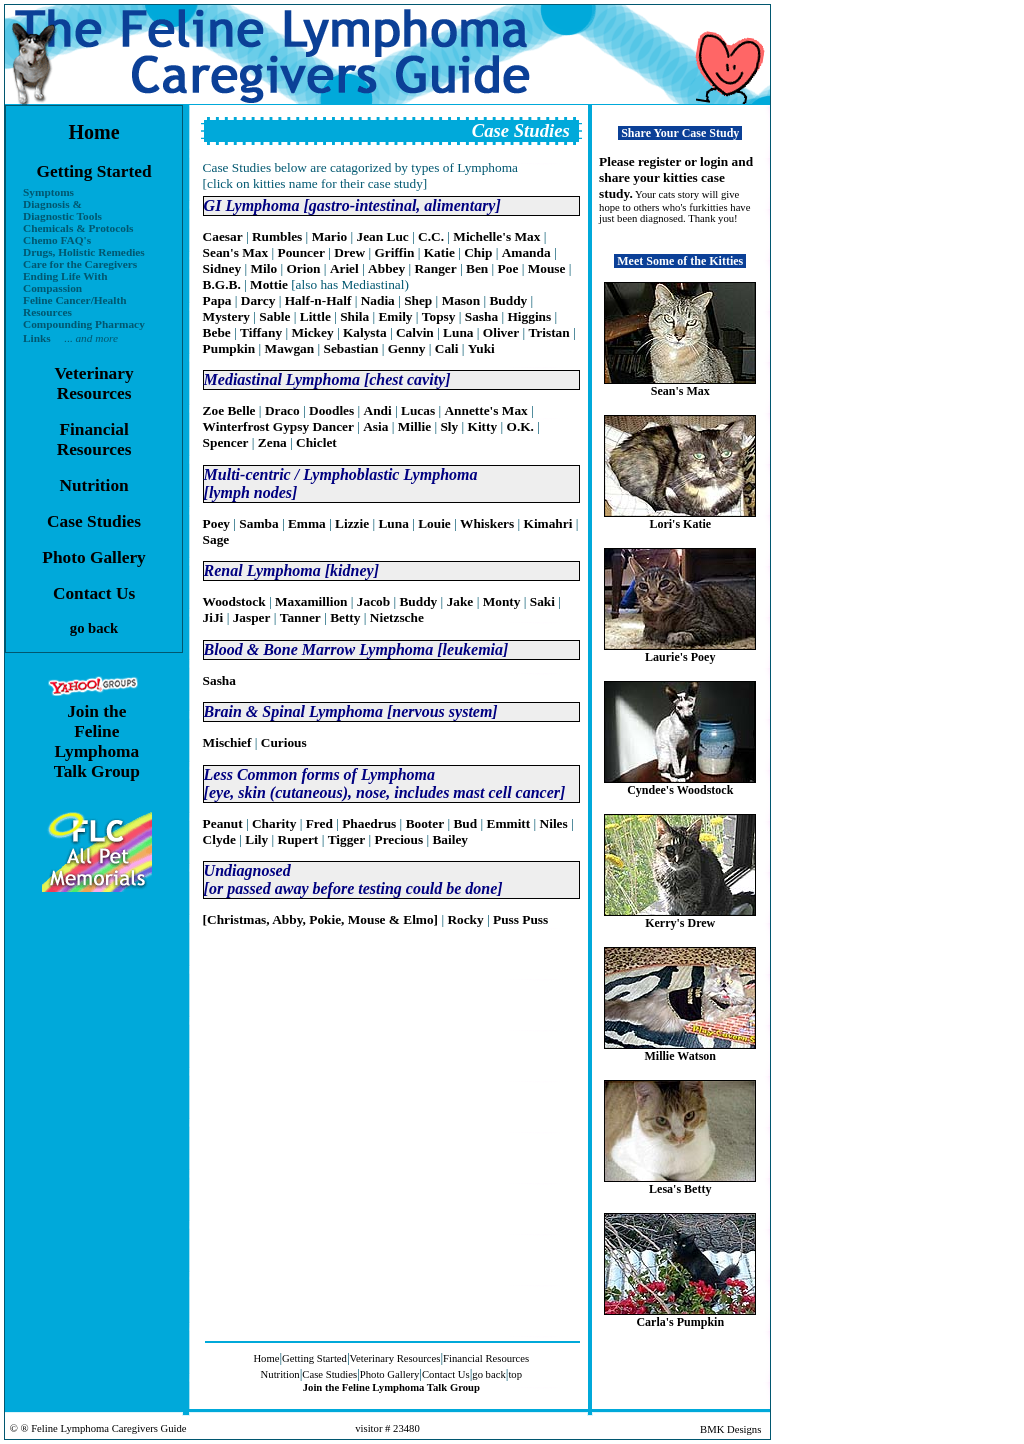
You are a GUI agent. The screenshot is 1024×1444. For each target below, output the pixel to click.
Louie (434, 523)
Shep (418, 300)
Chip (478, 252)
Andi (378, 410)
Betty (345, 617)
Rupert (298, 839)
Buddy (508, 300)
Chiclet (316, 442)
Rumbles (277, 236)
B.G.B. (222, 284)
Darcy (258, 300)
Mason (461, 300)
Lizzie (352, 523)
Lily (256, 839)
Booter (425, 823)
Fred (319, 823)
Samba (258, 523)
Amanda (526, 252)
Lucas (418, 410)
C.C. (431, 236)
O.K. (520, 426)
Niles (554, 823)
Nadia (378, 300)
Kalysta (365, 332)
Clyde (219, 839)
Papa (217, 300)
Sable (274, 316)
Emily (395, 316)
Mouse (547, 268)
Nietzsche (397, 617)
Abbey (386, 268)
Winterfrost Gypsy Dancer (278, 426)
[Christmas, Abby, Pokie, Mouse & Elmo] (320, 919)
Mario (330, 236)
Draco (282, 410)
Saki (542, 601)
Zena (272, 442)
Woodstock (234, 601)
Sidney (222, 268)
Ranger (435, 268)
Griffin (394, 252)
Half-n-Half (318, 300)
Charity (274, 823)
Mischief (227, 742)
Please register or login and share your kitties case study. (676, 177)
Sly (449, 426)
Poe (508, 268)
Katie (439, 252)
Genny (407, 348)
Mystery (226, 316)
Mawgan (290, 348)
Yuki (481, 348)
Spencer (226, 442)
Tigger (347, 839)
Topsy (439, 316)
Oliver (501, 332)
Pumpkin (229, 348)
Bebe (217, 332)
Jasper (252, 617)
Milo (263, 268)
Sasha (481, 316)
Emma (307, 523)
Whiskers (487, 523)
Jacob (373, 601)
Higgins (529, 316)
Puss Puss (520, 919)
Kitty (483, 426)
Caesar (223, 236)
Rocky (465, 919)
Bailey (450, 839)
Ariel (344, 268)
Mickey (312, 332)
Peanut (223, 823)
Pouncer (300, 252)
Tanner (300, 617)
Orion (303, 268)
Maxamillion (311, 601)
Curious (284, 742)
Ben (477, 268)
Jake (460, 601)
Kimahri (548, 523)
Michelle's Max (496, 236)
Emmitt (509, 823)
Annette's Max (485, 410)
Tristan (548, 332)
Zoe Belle (229, 410)
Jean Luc (383, 236)
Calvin (415, 332)
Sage (216, 539)
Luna (458, 332)
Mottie (269, 284)
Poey (216, 523)
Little (315, 316)
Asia (375, 426)
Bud (465, 823)
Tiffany (261, 332)
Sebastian (351, 348)
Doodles (331, 410)
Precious (399, 839)
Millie (414, 426)
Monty (502, 601)
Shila (354, 316)
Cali (447, 348)
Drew (349, 252)
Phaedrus (369, 823)
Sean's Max (236, 252)
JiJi (213, 617)
